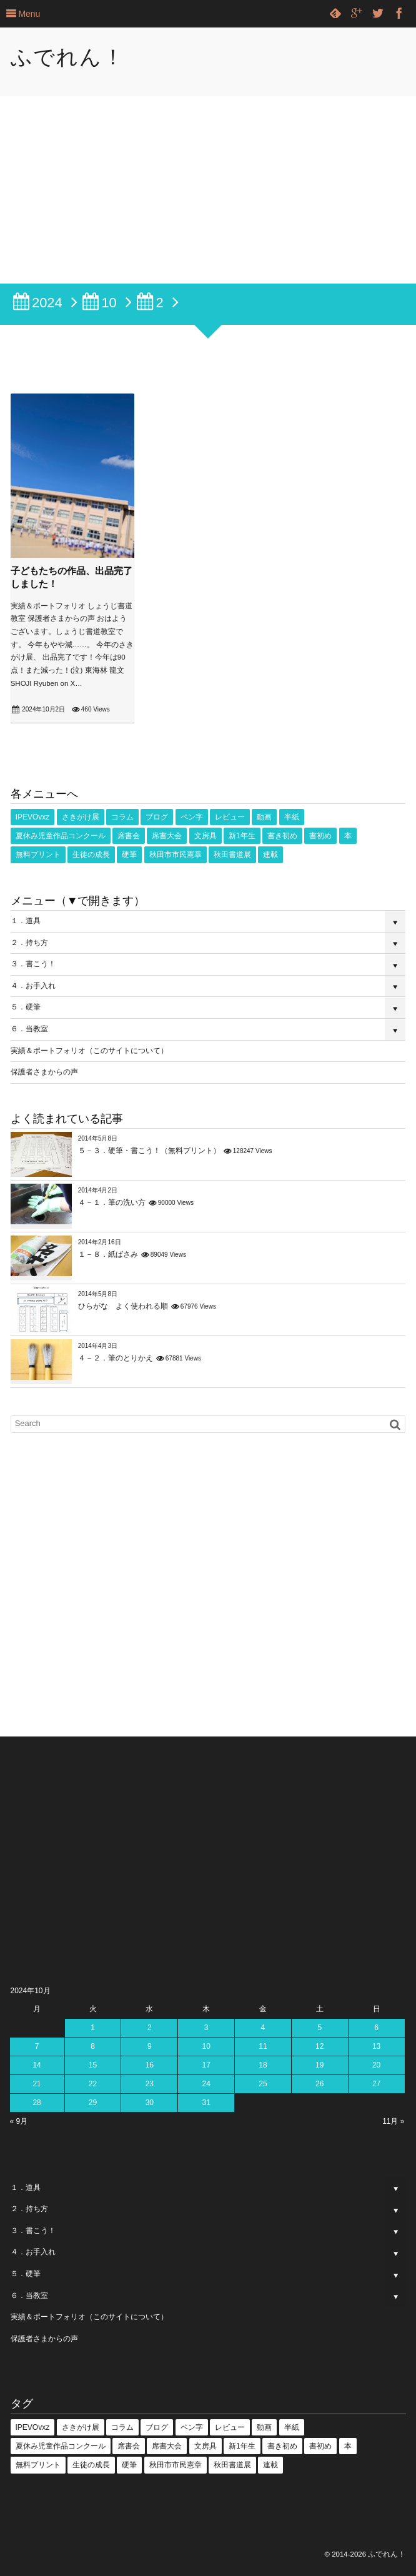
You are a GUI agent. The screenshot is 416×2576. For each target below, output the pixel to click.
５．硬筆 (26, 1007)
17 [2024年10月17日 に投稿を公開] (206, 2065)
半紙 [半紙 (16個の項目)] (291, 817)
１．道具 (26, 920)
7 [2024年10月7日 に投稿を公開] (37, 2046)
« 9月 (19, 2121)
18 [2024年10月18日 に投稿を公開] (263, 2065)
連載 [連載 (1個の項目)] (270, 854)
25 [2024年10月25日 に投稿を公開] (263, 2083)
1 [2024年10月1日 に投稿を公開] (93, 2027)
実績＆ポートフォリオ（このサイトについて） (89, 1050)
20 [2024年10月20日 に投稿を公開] (376, 2065)
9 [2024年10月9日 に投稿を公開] (149, 2046)
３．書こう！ (33, 963)
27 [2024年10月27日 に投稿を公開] (376, 2083)
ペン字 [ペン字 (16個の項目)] (192, 817)
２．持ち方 (29, 942)
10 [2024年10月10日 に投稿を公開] (206, 2046)
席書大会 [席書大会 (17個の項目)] (167, 835)
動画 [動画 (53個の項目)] (264, 817)
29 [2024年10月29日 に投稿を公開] (93, 2102)
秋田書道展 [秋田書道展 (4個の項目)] (232, 854)
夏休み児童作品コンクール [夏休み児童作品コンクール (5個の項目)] (61, 835)
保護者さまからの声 (44, 1072)
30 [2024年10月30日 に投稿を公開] (150, 2102)
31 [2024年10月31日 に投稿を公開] (206, 2102)
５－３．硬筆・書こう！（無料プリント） (149, 1150)
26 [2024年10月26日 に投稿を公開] (319, 2083)
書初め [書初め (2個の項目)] (320, 835)
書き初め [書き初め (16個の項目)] (282, 835)
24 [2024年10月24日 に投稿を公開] (206, 2083)
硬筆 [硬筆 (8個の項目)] (129, 854)
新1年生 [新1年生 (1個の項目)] (242, 835)
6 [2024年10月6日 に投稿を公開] (376, 2027)
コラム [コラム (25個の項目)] (122, 817)
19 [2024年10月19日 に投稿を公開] (319, 2065)
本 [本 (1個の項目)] (348, 835)
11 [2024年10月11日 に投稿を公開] (263, 2046)
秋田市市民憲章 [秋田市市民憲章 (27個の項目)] (175, 854)
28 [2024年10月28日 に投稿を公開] (36, 2102)
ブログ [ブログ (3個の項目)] (157, 817)
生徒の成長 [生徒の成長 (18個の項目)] (91, 854)
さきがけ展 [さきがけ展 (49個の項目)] (80, 817)
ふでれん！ (68, 57)
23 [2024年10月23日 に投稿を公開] (150, 2083)
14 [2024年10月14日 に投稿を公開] (36, 2065)
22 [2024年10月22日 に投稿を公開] (93, 2083)
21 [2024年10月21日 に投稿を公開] (36, 2083)
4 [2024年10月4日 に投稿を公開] (263, 2027)
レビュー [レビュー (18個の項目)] (230, 817)
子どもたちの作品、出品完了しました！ (71, 577)
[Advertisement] (208, 189)
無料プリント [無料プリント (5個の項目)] (38, 854)
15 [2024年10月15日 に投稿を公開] (93, 2065)
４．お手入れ (33, 985)
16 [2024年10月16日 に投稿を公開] (150, 2065)
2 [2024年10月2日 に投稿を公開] (149, 2027)
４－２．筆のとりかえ (115, 1358)
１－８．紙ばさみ (108, 1254)
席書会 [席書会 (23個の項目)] (128, 835)
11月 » (393, 2121)
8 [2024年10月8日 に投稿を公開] (93, 2046)
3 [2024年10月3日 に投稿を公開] (206, 2027)
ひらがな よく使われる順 (123, 1306)
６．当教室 (29, 1028)
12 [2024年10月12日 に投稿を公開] (319, 2046)
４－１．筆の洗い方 (112, 1202)
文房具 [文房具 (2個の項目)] (205, 835)
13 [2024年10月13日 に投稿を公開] (376, 2046)
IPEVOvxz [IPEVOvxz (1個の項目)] (33, 817)
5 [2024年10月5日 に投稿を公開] (319, 2027)
